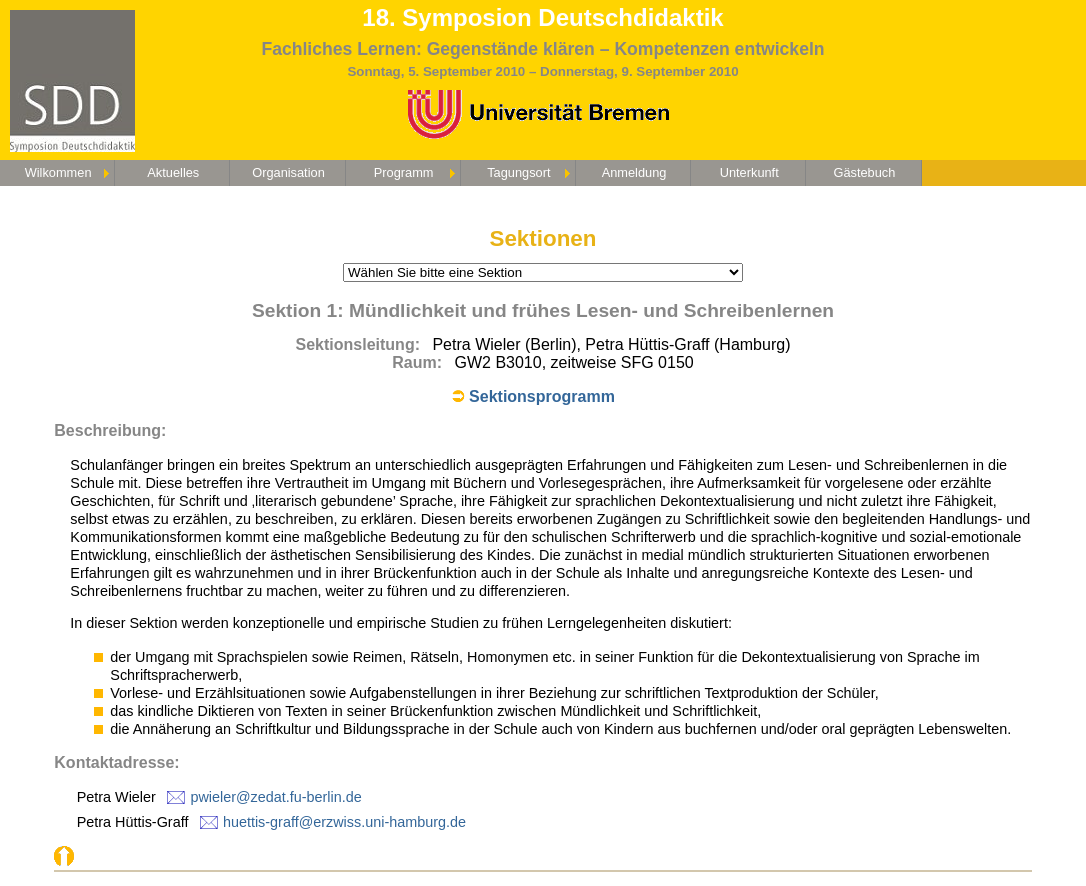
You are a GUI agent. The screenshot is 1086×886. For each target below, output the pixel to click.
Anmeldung (634, 172)
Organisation (288, 172)
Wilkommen (58, 172)
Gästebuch (864, 172)
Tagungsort (518, 172)
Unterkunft (749, 172)
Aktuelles (173, 172)
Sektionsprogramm (542, 396)
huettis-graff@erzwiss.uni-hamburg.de (344, 822)
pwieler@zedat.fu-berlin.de (275, 797)
